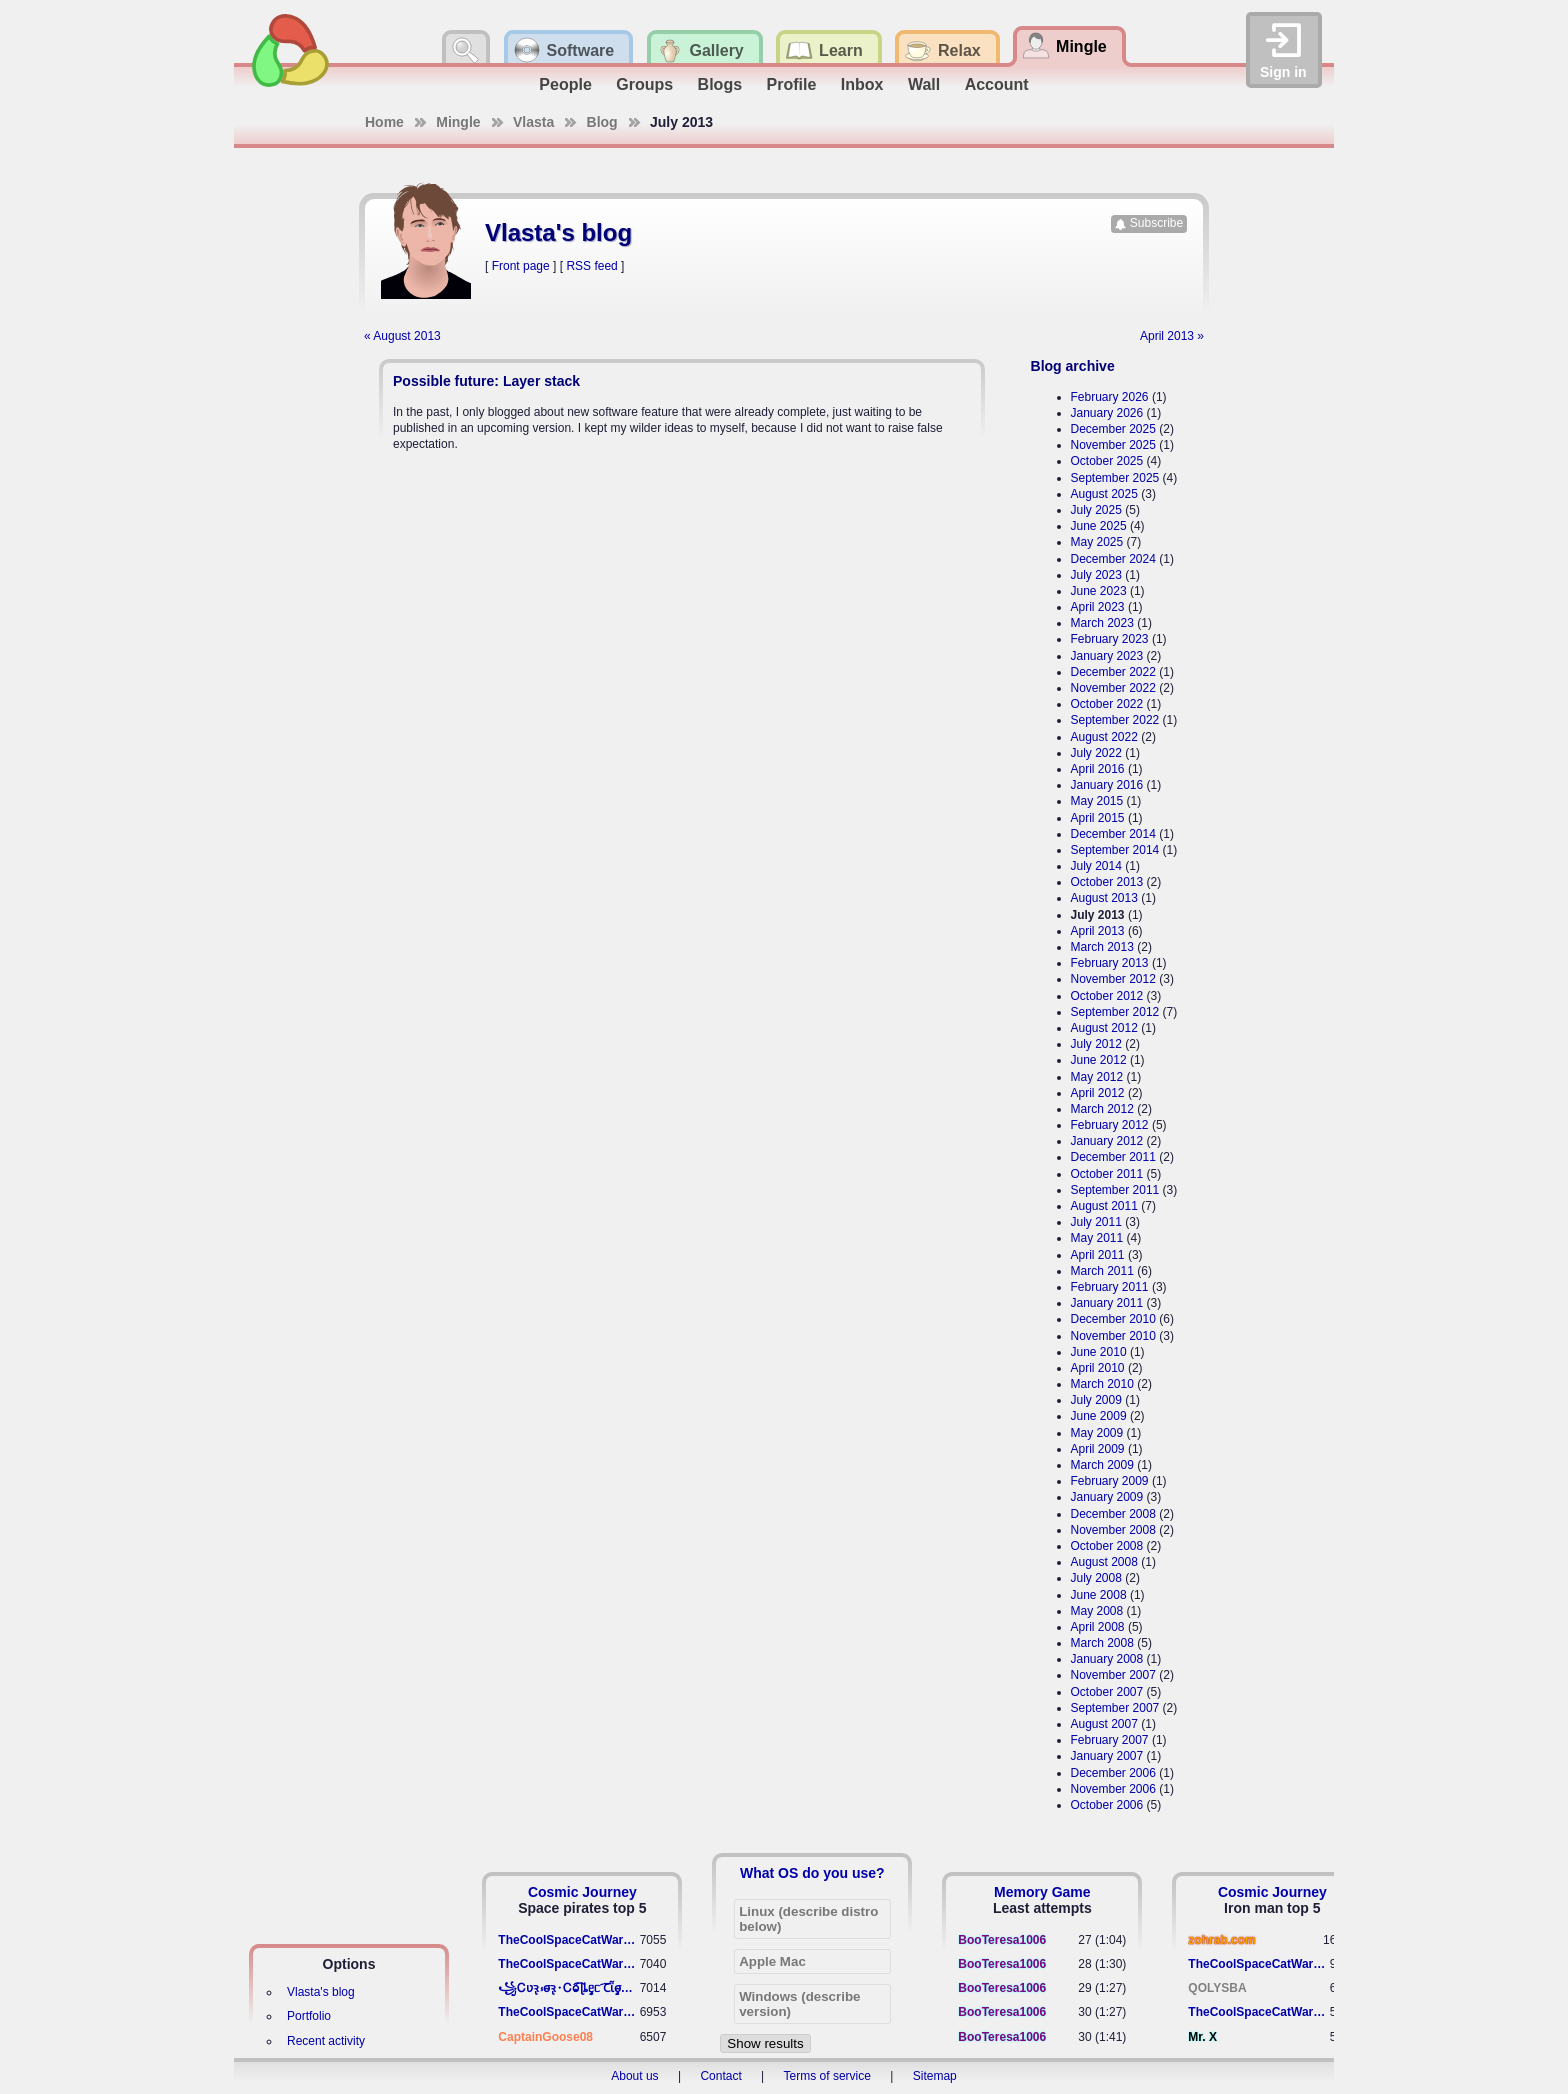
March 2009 (1102, 1465)
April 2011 (1098, 1255)
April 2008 (1098, 1627)
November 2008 (1113, 1530)
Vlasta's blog (321, 1992)
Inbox (862, 84)
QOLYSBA (1217, 1988)
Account (997, 84)
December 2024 (1113, 559)
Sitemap (935, 2076)
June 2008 (1099, 1595)
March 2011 (1102, 1271)
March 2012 (1102, 1109)
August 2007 (1104, 1724)
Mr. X (1202, 2037)
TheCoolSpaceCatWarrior (568, 1940)
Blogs (720, 84)
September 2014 (1115, 850)
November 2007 (1113, 1675)
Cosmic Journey (582, 1892)
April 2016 (1098, 769)
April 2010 (1098, 1368)
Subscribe (1156, 223)
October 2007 (1107, 1692)
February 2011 (1110, 1287)
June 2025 (1099, 526)
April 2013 (1098, 931)
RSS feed (591, 266)
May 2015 (1097, 801)
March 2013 (1102, 947)
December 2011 (1113, 1157)
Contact (720, 2076)
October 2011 (1107, 1174)
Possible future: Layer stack (486, 381)
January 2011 (1107, 1303)
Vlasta (533, 122)
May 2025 (1097, 542)
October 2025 (1107, 461)
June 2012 (1099, 1060)
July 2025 (1096, 510)
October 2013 (1107, 882)
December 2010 (1113, 1319)
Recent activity (326, 2041)
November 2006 (1113, 1789)
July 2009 (1096, 1400)
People (565, 84)
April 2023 (1098, 607)
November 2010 (1113, 1336)
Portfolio (309, 2016)
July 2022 (1096, 753)
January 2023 (1107, 656)
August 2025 (1104, 494)
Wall (924, 84)
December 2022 (1113, 672)
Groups (644, 84)
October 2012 (1107, 996)
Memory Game (1042, 1892)
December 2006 (1113, 1773)
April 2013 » (1172, 336)
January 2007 (1107, 1756)
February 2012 (1110, 1125)
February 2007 (1110, 1740)
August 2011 (1104, 1206)
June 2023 (1099, 591)
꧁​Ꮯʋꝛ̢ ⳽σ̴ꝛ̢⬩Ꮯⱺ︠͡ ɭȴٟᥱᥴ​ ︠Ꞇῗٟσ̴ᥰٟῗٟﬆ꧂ (568, 1988)
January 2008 (1107, 1659)
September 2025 (1115, 478)
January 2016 (1107, 785)
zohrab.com (1221, 1940)
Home (384, 122)
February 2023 (1110, 639)
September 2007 (1115, 1708)
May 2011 (1097, 1238)
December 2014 (1113, 834)
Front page (521, 266)
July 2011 (1096, 1222)
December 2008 (1113, 1514)
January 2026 (1107, 413)
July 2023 (1096, 575)
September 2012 (1115, 1012)
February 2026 (1110, 397)
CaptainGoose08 (545, 2037)
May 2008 (1097, 1611)
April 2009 (1098, 1449)
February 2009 (1110, 1481)
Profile (792, 84)
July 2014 (1096, 866)
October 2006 (1107, 1805)
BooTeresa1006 (1002, 1940)
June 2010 (1099, 1352)
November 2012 (1113, 979)
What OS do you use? (812, 1873)
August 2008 (1104, 1562)
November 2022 (1113, 688)
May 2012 (1097, 1077)
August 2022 (1104, 737)
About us (634, 2076)
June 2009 (1099, 1416)
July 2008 (1096, 1578)
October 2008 (1107, 1546)
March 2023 (1102, 623)
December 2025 (1113, 429)
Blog (602, 122)
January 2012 (1107, 1141)
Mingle (458, 122)
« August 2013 (402, 336)
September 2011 (1115, 1190)
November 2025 (1113, 445)
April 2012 (1098, 1093)
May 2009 (1097, 1433)
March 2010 (1102, 1384)
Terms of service (827, 2076)
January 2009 (1107, 1497)
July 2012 (1096, 1044)
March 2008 (1102, 1643)
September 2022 (1115, 720)
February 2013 (1110, 963)
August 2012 (1104, 1028)
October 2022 (1107, 704)
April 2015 (1098, 818)
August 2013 (1104, 898)
